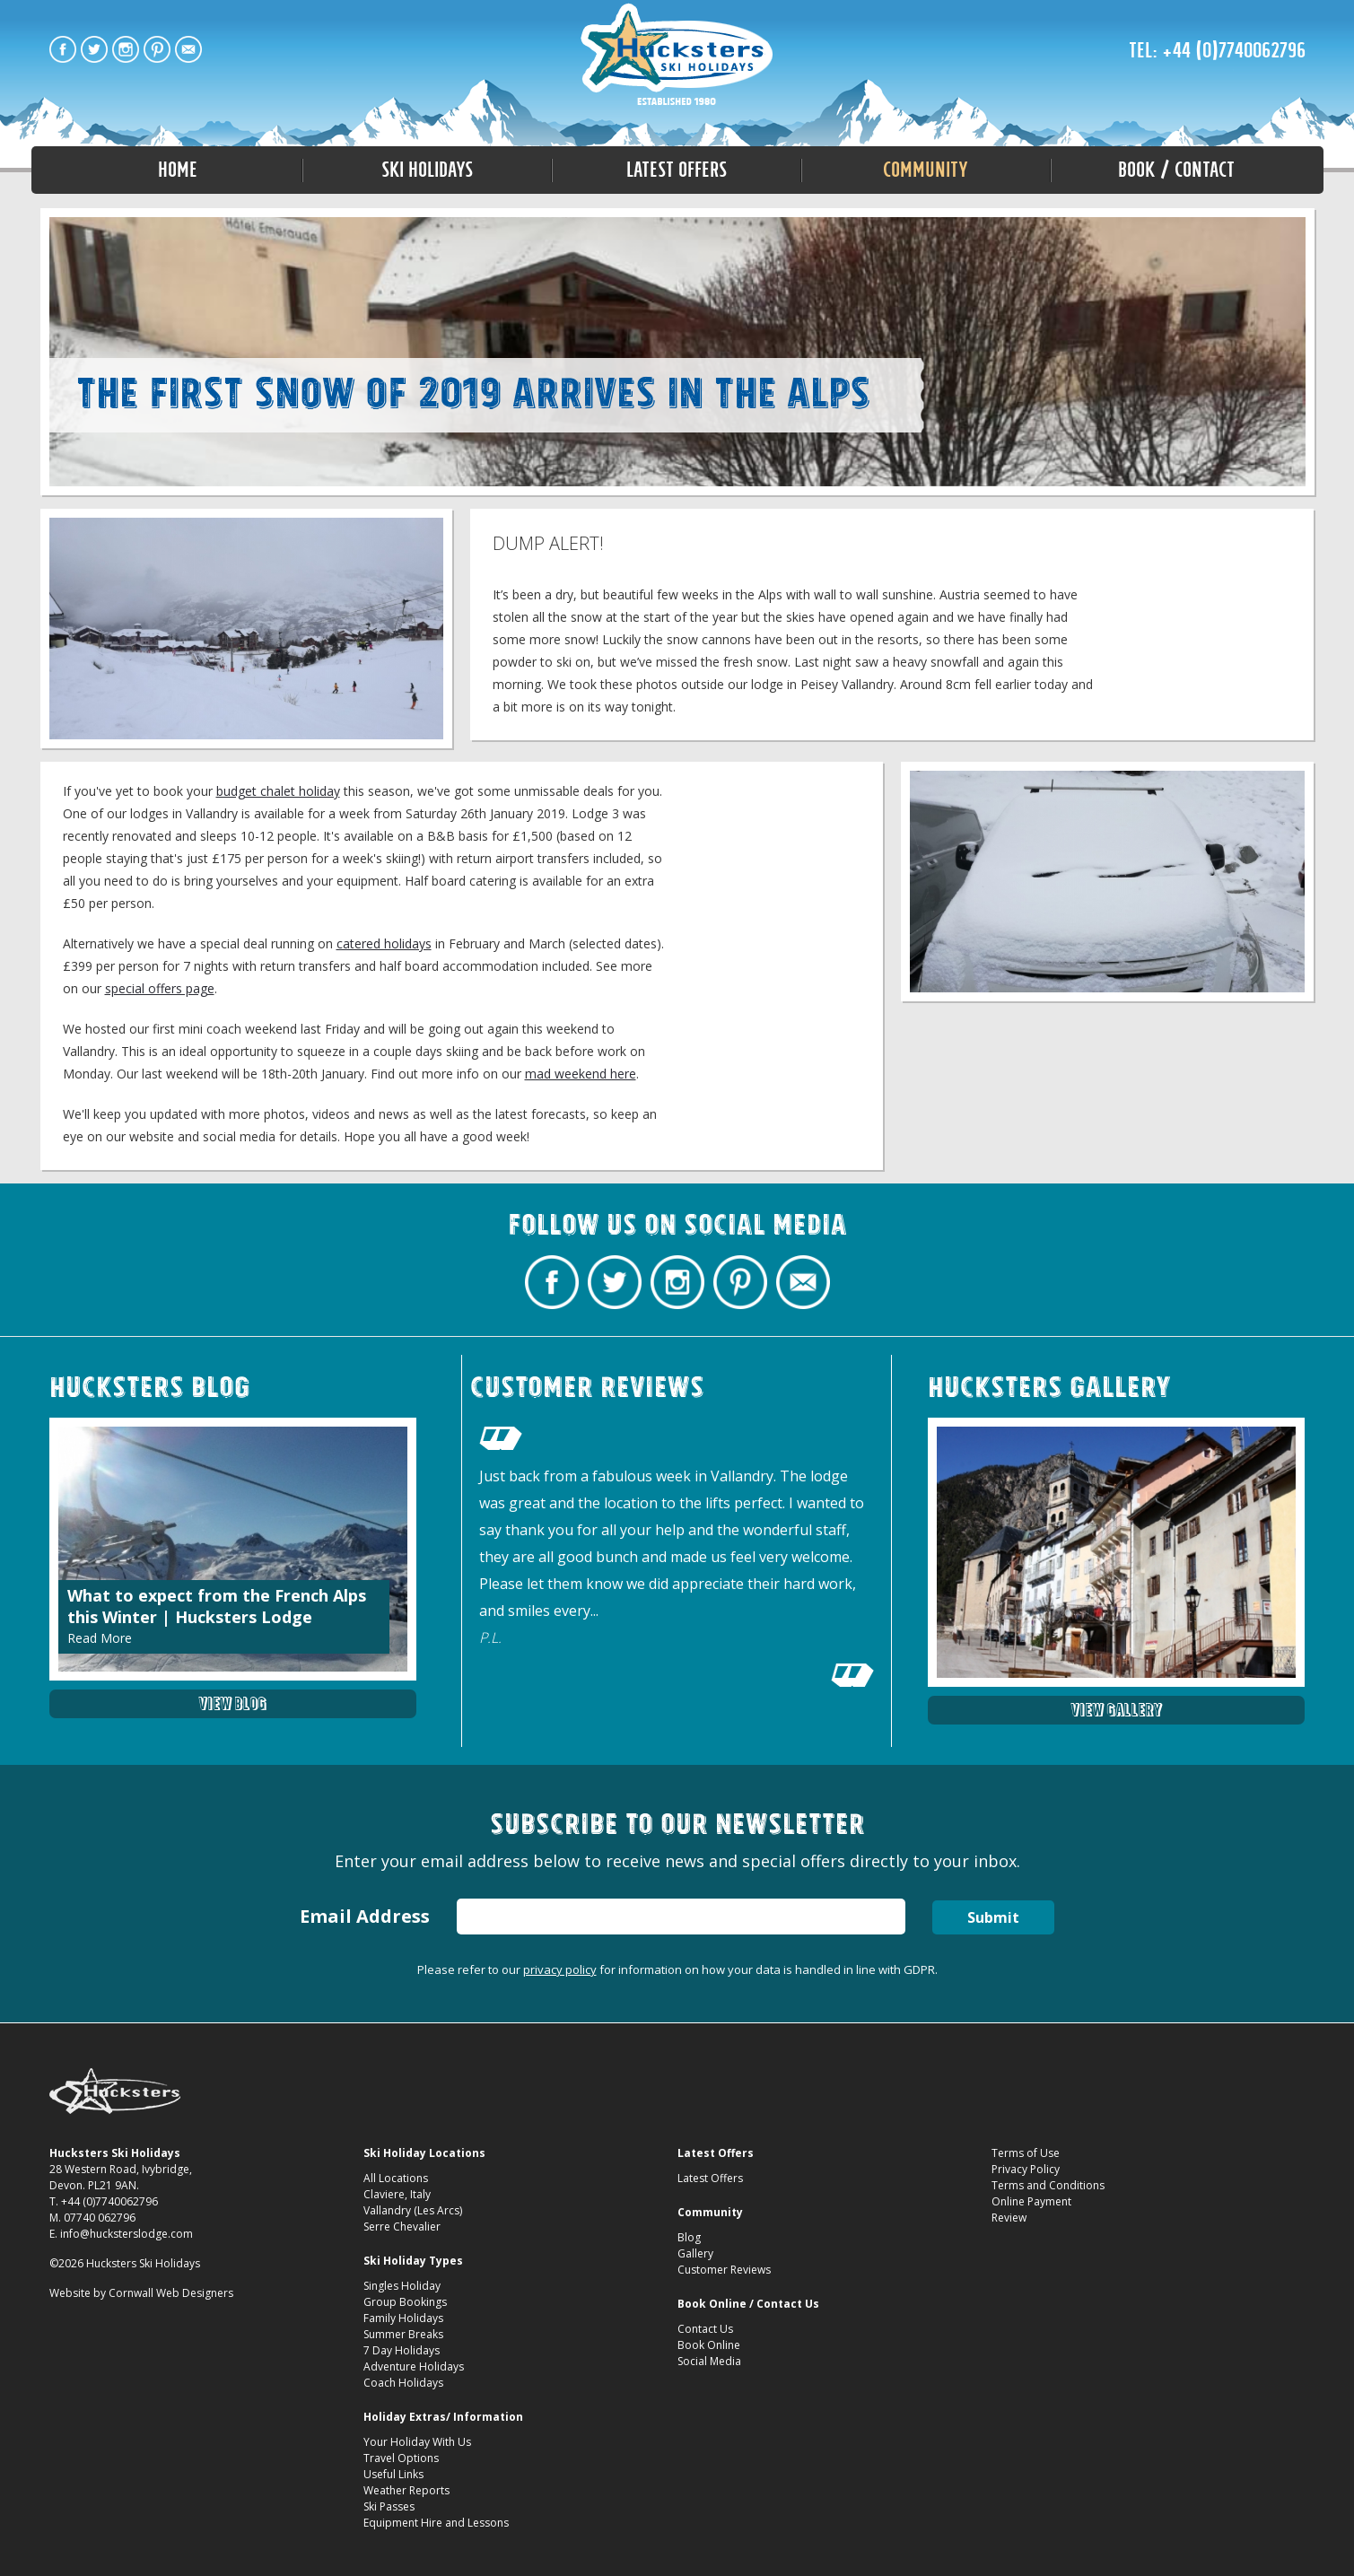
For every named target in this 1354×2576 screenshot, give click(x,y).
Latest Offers (676, 169)
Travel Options (401, 2458)
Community (925, 169)
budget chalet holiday (278, 790)
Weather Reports (406, 2490)
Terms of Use (1025, 2153)
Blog (689, 2237)
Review (1008, 2217)
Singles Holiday (402, 2285)
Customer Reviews (724, 2269)
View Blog (232, 1703)
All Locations (395, 2178)
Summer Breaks (403, 2334)
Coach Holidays (403, 2382)
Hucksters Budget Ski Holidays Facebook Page (62, 49)
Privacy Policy (1025, 2169)
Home (177, 169)
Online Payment (1031, 2201)
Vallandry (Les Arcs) (412, 2210)
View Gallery (1116, 1709)
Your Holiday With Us (417, 2441)
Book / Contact (1176, 169)
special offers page (159, 988)
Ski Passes (389, 2506)
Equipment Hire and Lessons (436, 2522)
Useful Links (393, 2474)
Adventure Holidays (413, 2366)
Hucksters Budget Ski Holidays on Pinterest (157, 49)
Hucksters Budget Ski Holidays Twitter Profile (94, 49)
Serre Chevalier (402, 2226)
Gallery (695, 2253)
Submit (993, 1917)
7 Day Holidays (401, 2350)
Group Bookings (405, 2302)
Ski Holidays (427, 169)
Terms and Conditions (1048, 2185)
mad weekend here (580, 1073)
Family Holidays (403, 2318)
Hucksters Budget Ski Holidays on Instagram (125, 49)
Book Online (708, 2345)
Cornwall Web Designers (171, 2293)
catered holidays (384, 943)
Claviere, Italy (397, 2194)
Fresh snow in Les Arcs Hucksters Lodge (677, 55)
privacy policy (560, 1969)
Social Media (709, 2361)
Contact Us (705, 2328)
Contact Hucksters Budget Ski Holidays (188, 49)
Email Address (364, 1916)
